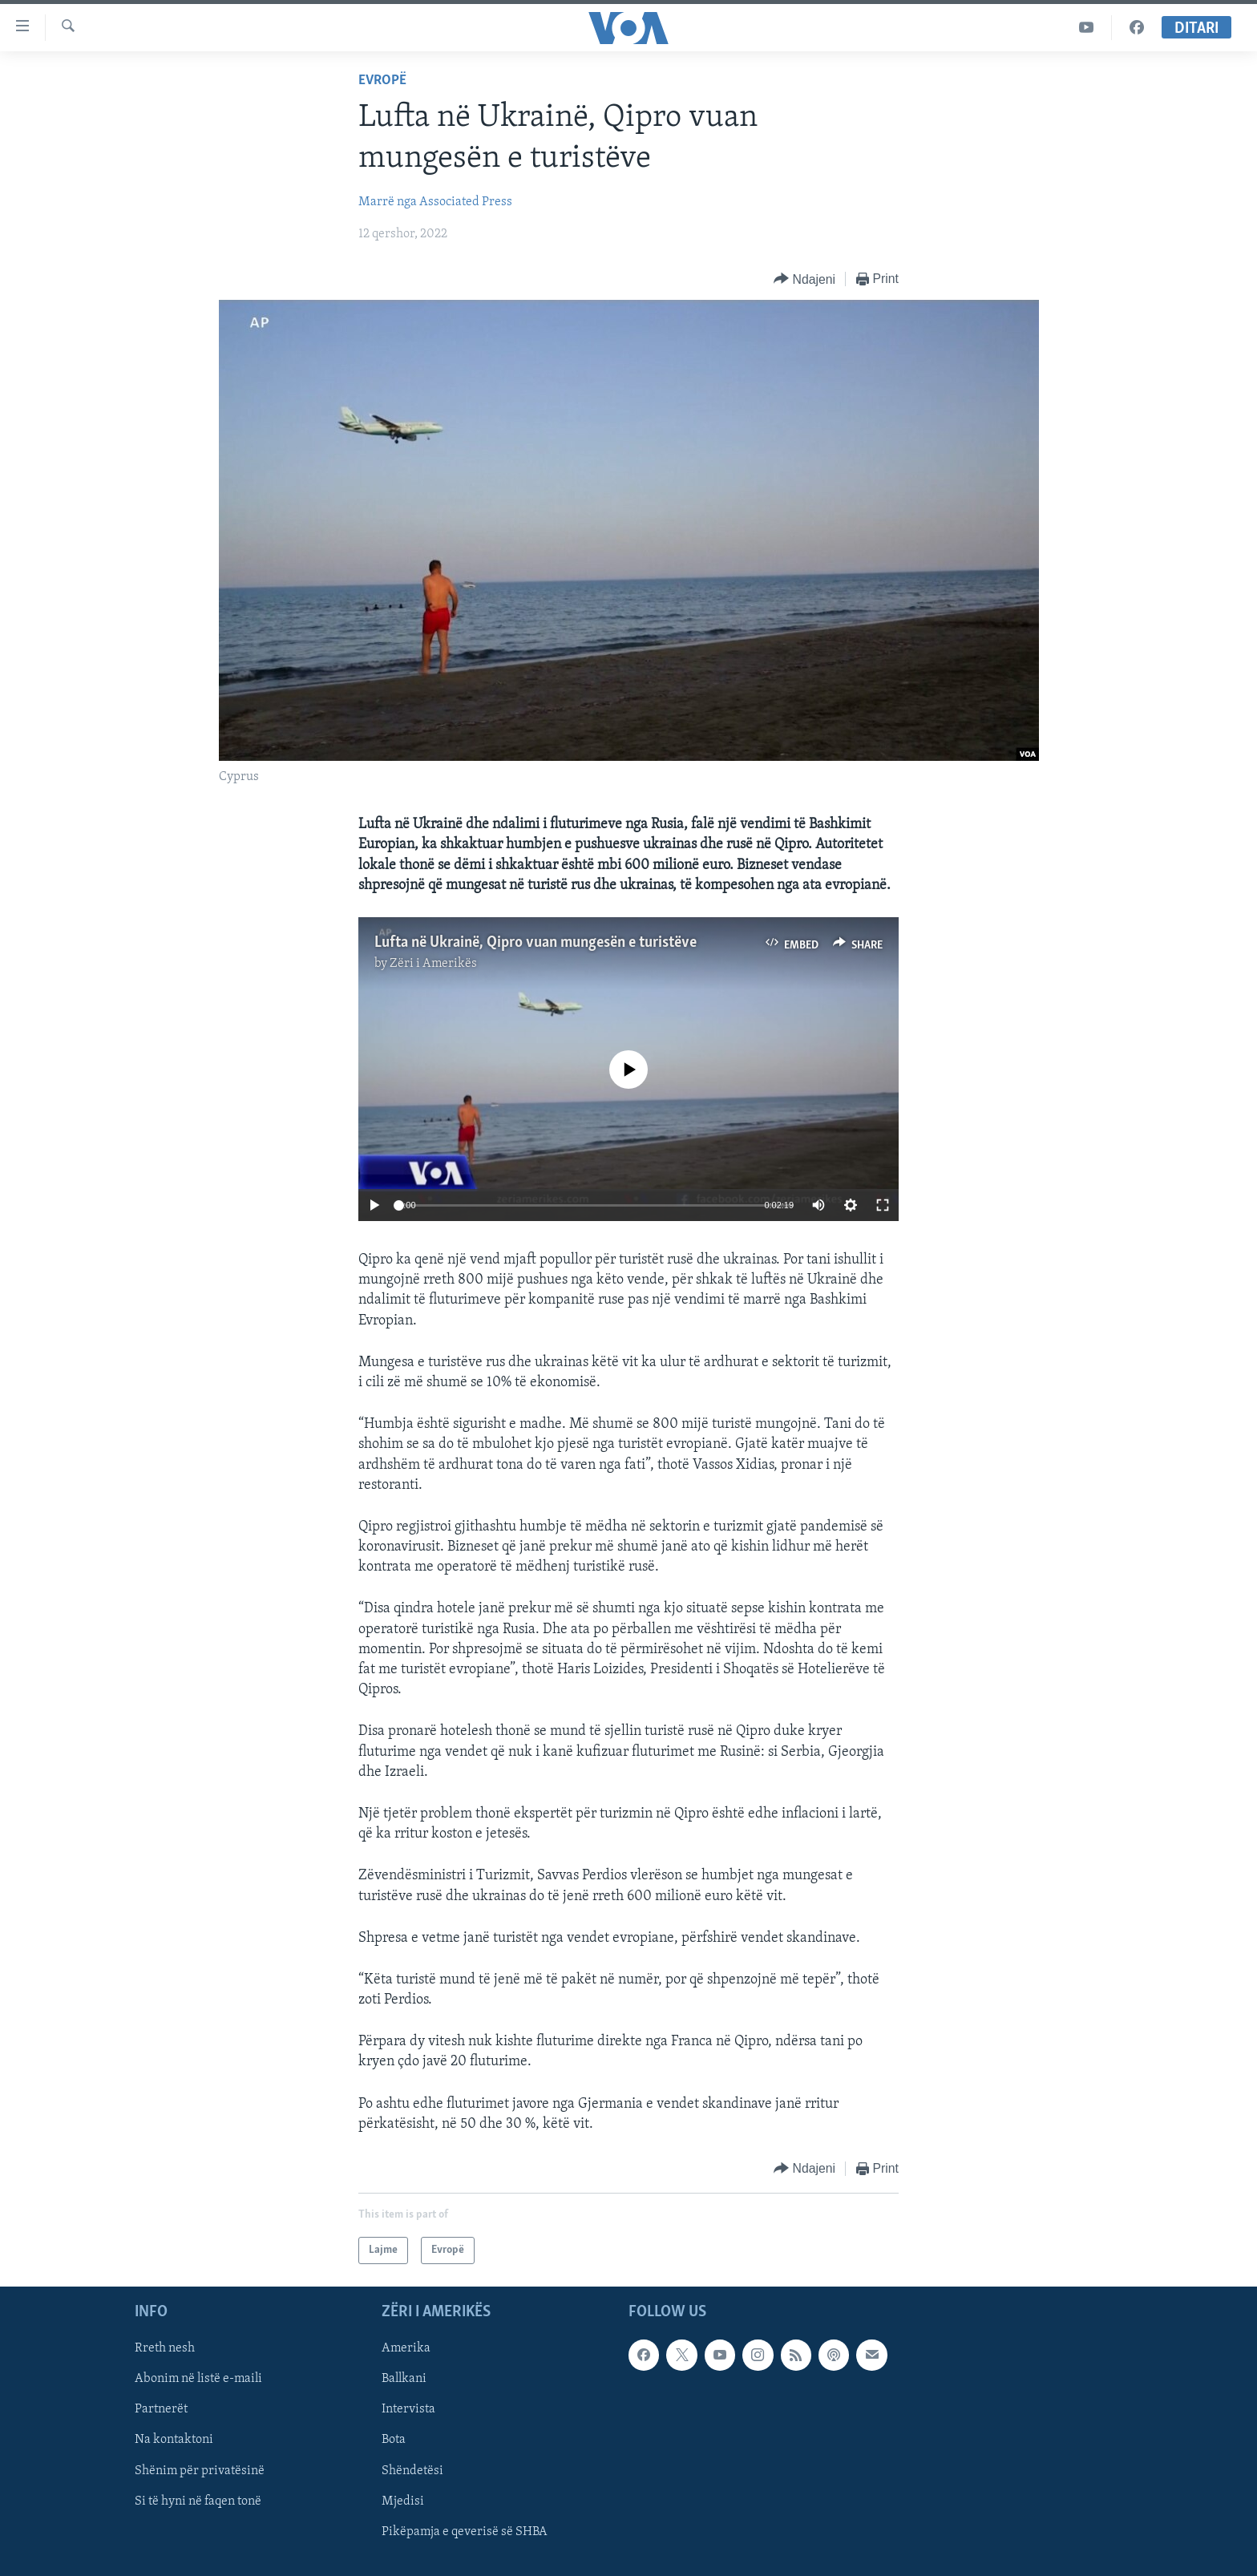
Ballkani (404, 2379)
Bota (394, 2440)
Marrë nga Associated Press (435, 202)
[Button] (804, 279)
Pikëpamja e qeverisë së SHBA (465, 2531)
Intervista (408, 2410)
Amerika (406, 2348)
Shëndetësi (412, 2471)
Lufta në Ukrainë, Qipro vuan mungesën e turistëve (535, 943)
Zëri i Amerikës (433, 963)
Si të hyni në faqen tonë (198, 2501)
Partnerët (161, 2410)
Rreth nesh (165, 2348)
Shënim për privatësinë (200, 2471)
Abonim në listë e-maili (198, 2379)
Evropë (382, 80)
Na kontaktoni (174, 2440)
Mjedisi (403, 2501)
